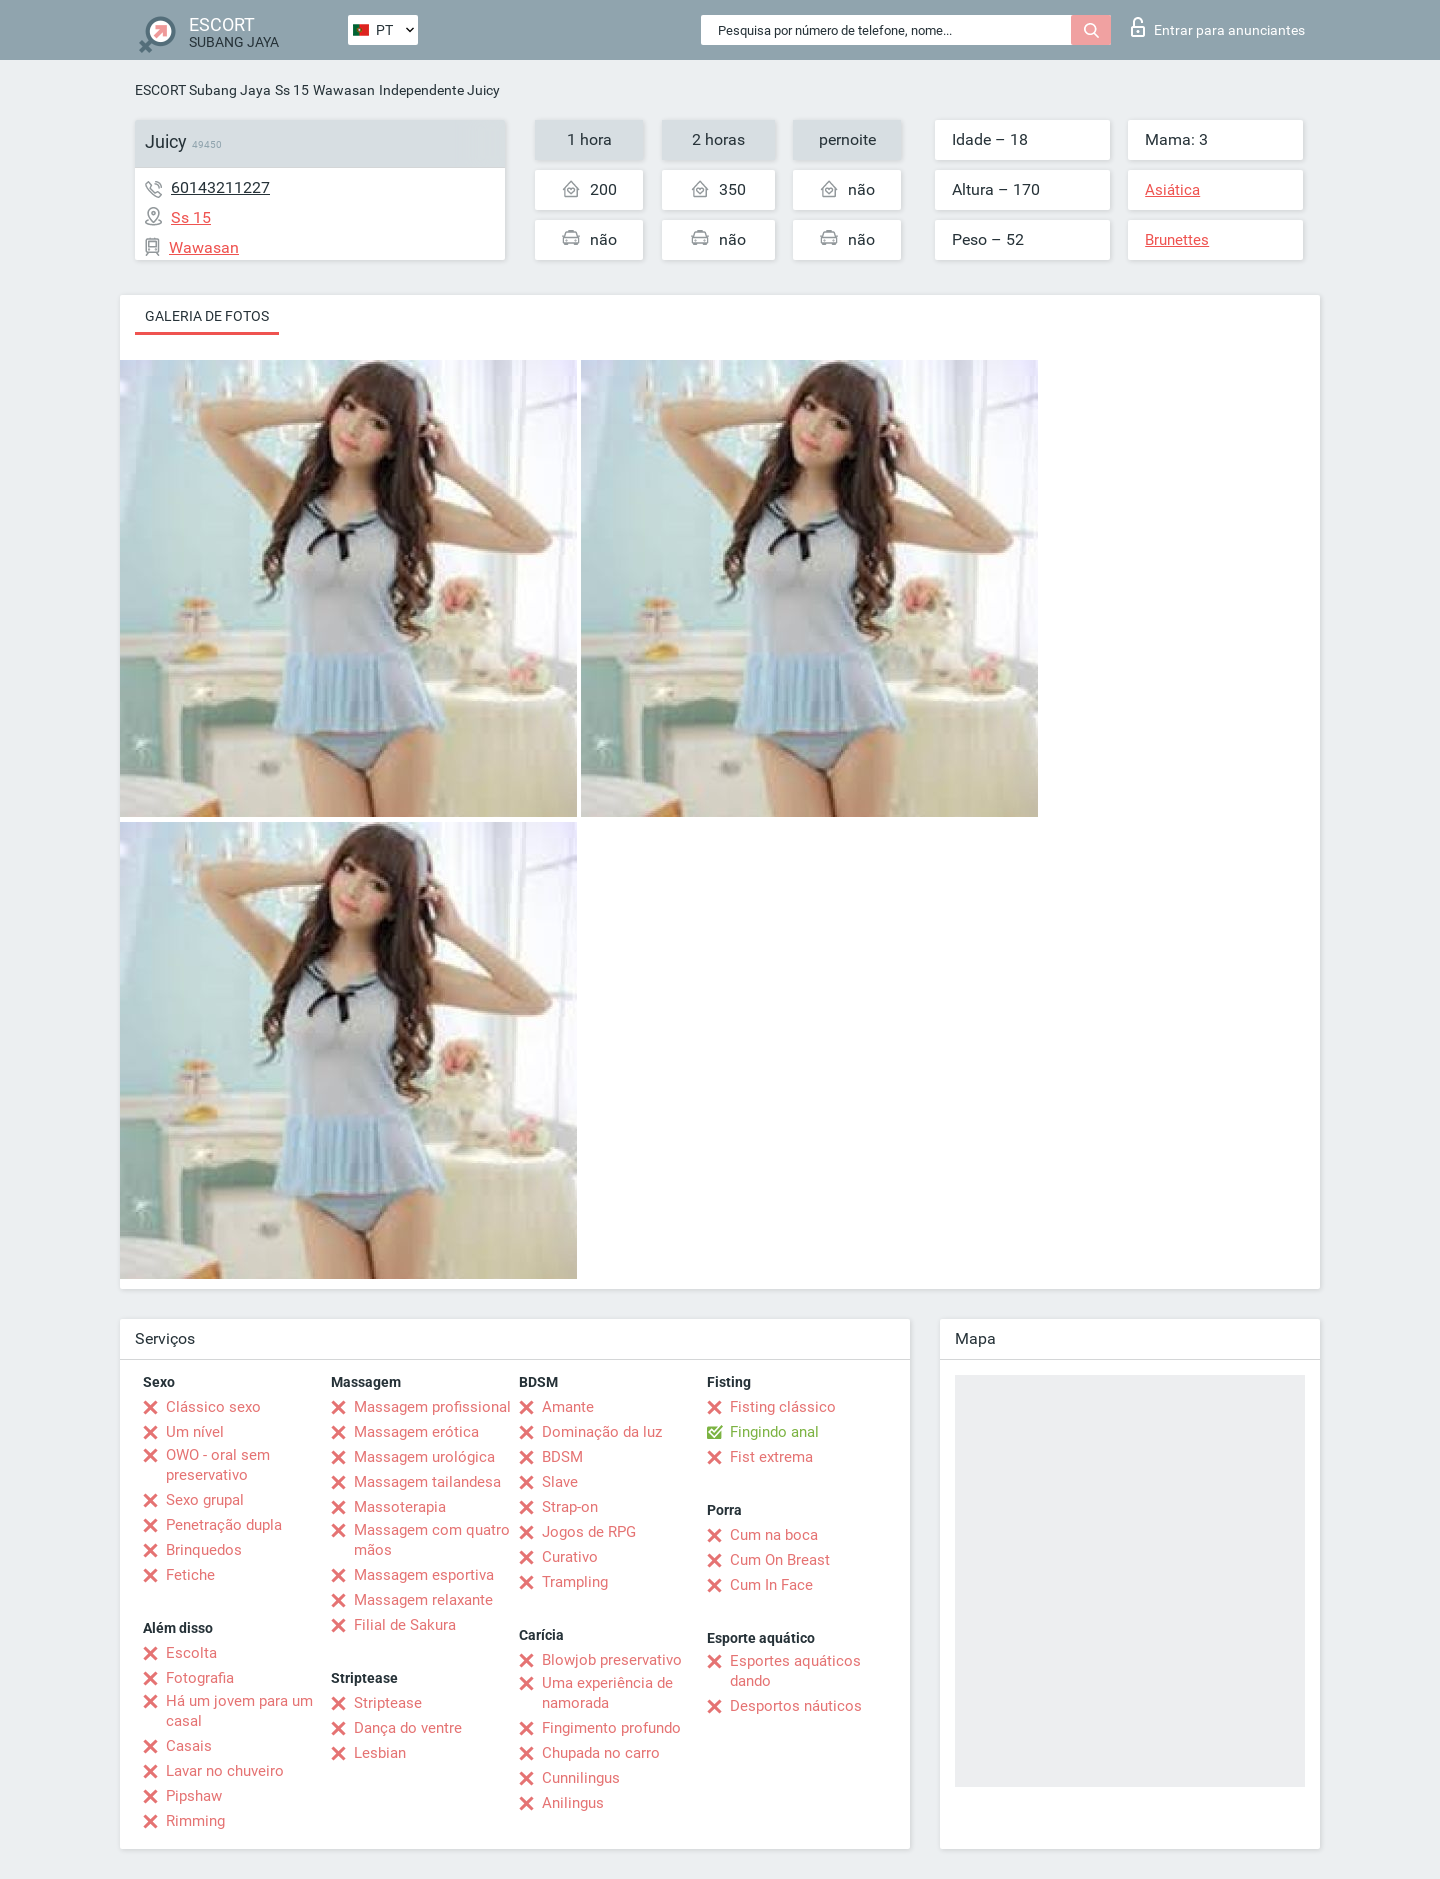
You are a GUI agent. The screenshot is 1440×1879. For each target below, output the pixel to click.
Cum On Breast (780, 1560)
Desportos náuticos (796, 1706)
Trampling (575, 1582)
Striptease (388, 1703)
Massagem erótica (416, 1432)
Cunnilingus (581, 1778)
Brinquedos (204, 1550)
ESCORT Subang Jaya (203, 90)
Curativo (570, 1557)
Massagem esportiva (424, 1575)
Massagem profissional (432, 1407)
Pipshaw (194, 1796)
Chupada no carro (601, 1753)
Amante (568, 1407)
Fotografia (200, 1678)
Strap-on (570, 1507)
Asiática (1172, 190)
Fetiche (190, 1575)
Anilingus (573, 1803)
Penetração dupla (224, 1525)
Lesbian (380, 1753)
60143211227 (220, 187)
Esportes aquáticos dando (795, 1671)
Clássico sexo (213, 1407)
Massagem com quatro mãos (432, 1540)
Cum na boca (774, 1535)
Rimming (195, 1821)
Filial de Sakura (405, 1625)
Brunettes (1177, 240)
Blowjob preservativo (612, 1660)
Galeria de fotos (207, 316)
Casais (189, 1746)
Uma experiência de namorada (607, 1693)
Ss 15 (292, 90)
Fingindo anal (774, 1432)
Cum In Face (771, 1585)
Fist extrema (771, 1457)
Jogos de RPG (589, 1532)
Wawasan (344, 90)
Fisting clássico (783, 1407)
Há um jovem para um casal (239, 1711)
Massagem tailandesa (427, 1482)
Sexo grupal (205, 1500)
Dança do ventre (408, 1728)
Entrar (1218, 27)
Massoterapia (400, 1507)
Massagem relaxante (423, 1600)
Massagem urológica (424, 1457)
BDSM (562, 1457)
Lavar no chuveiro (225, 1771)
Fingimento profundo (611, 1728)
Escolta (191, 1653)
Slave (560, 1482)
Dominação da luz (602, 1432)
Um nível (195, 1432)
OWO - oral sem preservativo (218, 1465)
